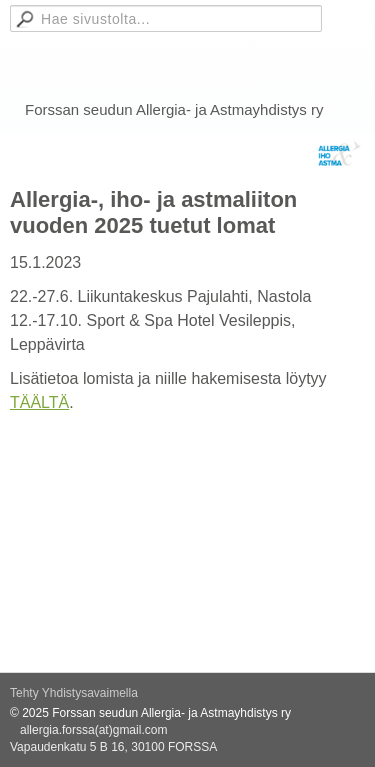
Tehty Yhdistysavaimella (74, 693)
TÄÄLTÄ (39, 402)
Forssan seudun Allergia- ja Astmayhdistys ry (174, 109)
